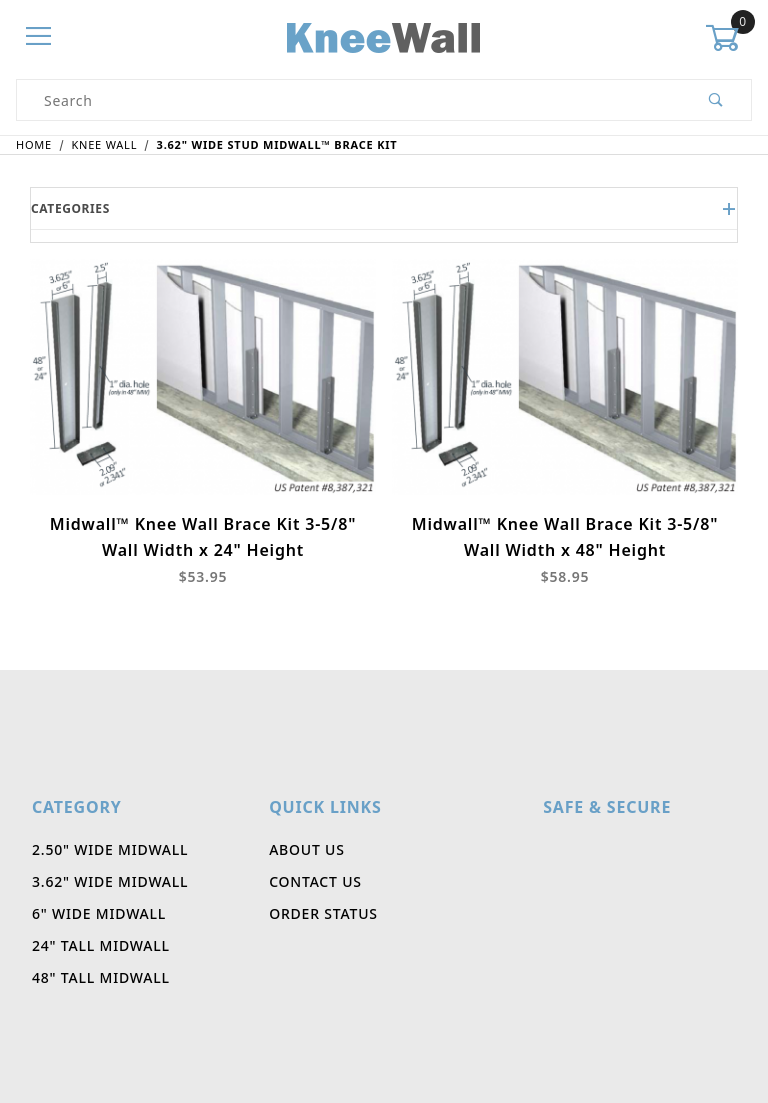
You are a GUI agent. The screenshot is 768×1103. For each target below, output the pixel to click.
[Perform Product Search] (716, 100)
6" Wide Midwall (99, 913)
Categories (384, 208)
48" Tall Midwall (101, 977)
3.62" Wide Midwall (110, 881)
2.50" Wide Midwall (110, 849)
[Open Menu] (39, 37)
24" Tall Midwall (101, 945)
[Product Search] (349, 100)
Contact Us (315, 881)
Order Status (323, 913)
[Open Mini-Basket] (728, 38)
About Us (307, 849)
